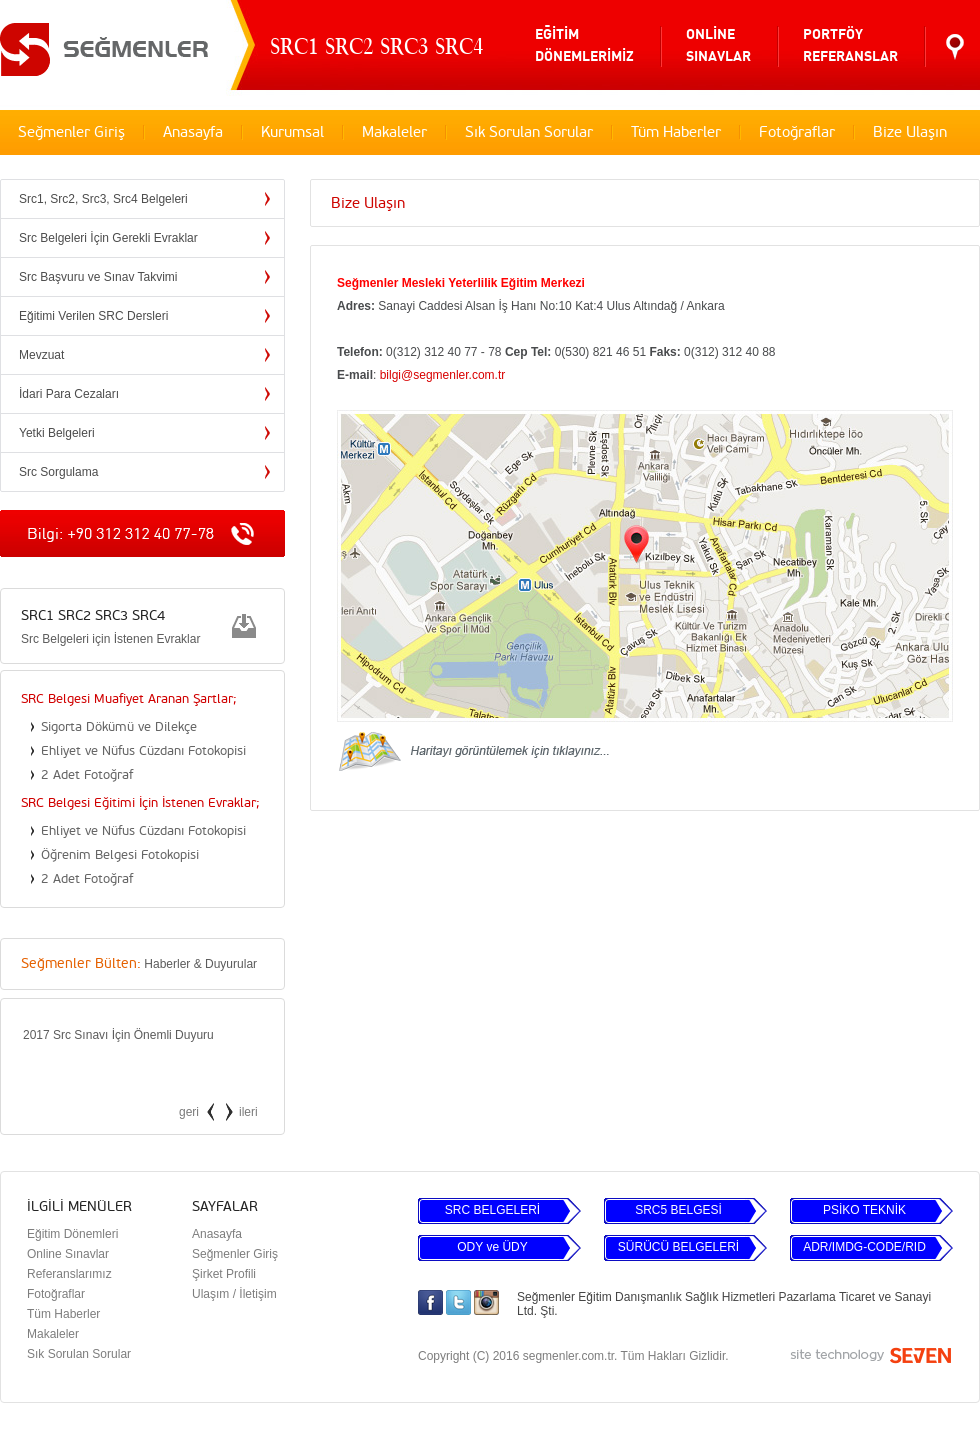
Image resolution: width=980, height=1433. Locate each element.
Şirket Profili (224, 1274)
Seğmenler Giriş (71, 132)
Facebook (430, 1302)
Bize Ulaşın (910, 132)
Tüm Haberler (676, 132)
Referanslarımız (69, 1274)
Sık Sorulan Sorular (529, 132)
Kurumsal (292, 132)
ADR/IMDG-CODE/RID (864, 1247)
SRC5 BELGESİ (678, 1210)
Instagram (486, 1302)
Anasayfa (193, 132)
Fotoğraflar (797, 132)
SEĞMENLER (105, 46)
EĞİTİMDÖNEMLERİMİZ (584, 46)
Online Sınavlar (68, 1254)
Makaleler (394, 132)
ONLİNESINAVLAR (718, 46)
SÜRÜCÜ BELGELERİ (678, 1247)
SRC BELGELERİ (492, 1210)
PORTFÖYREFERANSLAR (850, 46)
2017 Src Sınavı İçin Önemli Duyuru (118, 1035)
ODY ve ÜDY (492, 1247)
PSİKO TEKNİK (864, 1210)
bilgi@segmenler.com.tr (443, 375)
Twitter (458, 1302)
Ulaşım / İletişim (234, 1294)
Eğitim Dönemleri (72, 1234)
